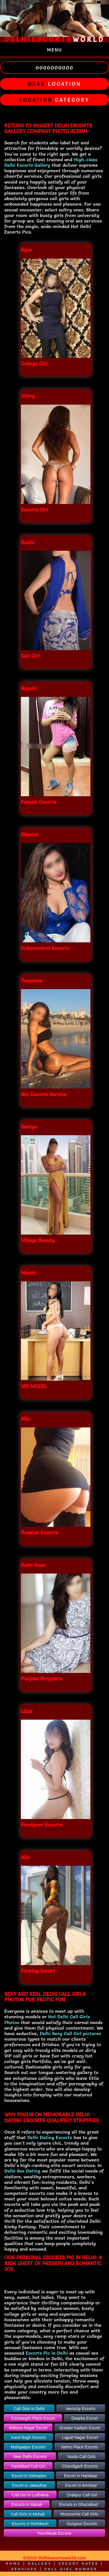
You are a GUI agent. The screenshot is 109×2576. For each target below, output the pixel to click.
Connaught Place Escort (33, 2418)
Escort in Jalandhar (29, 2485)
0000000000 (54, 67)
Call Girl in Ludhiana (30, 2495)
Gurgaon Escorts (82, 2523)
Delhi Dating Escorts (49, 2137)
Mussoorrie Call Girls (79, 2514)
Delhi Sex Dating (22, 2171)
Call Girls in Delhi (29, 2408)
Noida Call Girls (81, 2456)
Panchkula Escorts (55, 2533)
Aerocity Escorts (80, 2408)
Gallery (40, 2563)
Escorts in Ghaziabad (78, 2504)
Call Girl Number (71, 2569)
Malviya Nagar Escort (28, 2428)
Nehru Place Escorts (80, 2447)
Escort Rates (79, 2563)
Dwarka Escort (85, 2418)
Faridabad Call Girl (28, 2466)
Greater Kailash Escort (79, 2428)
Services (24, 2569)
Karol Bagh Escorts (28, 2437)
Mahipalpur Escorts (28, 2447)
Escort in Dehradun (29, 2475)
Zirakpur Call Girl (82, 2495)
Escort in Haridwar (80, 2475)
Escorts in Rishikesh (30, 2523)
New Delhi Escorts (30, 2456)
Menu (54, 50)
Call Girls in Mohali (28, 2514)
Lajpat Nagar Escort (80, 2437)
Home (13, 2563)
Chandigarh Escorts (80, 2466)
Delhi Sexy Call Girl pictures (70, 2033)
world (54, 39)
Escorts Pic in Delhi (47, 2353)
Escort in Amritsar (81, 2485)
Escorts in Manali (26, 2504)
